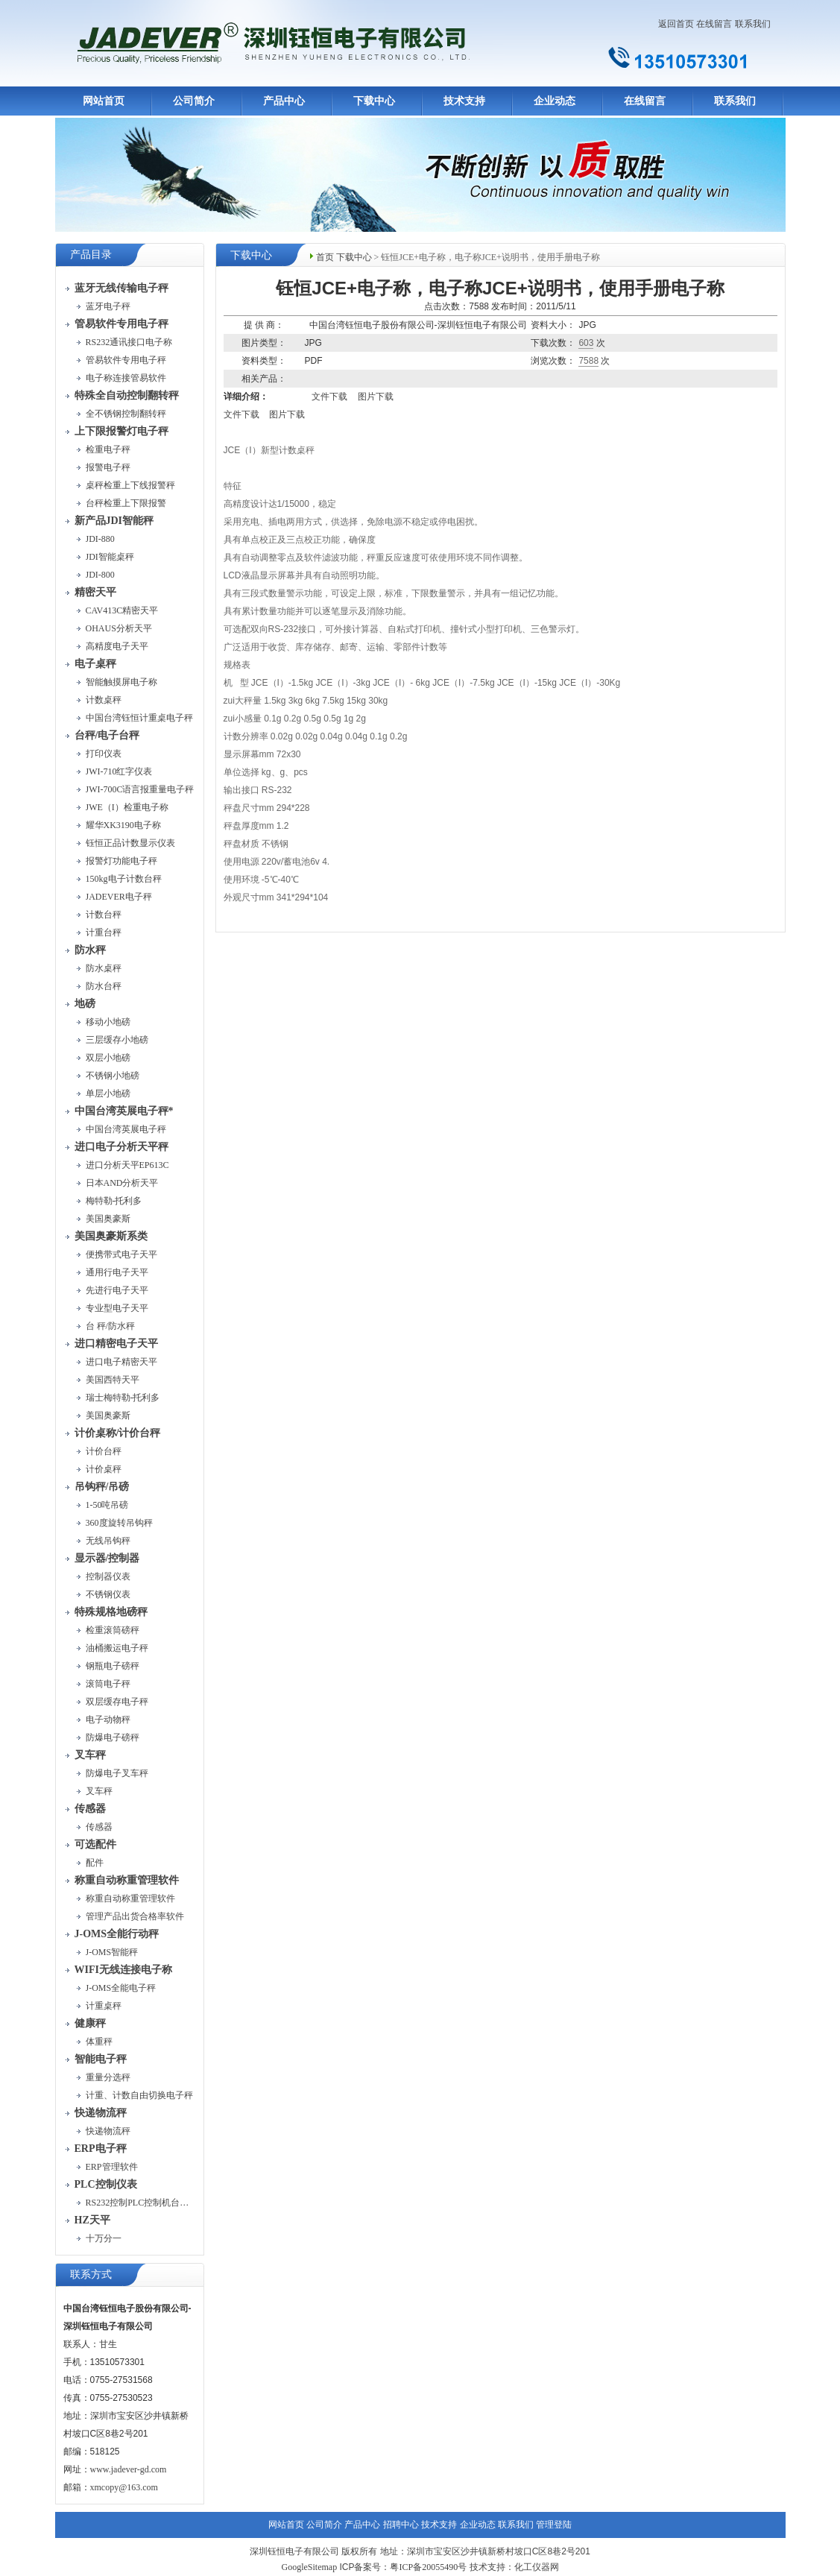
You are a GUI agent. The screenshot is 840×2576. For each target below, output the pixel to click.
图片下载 (376, 396)
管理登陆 (554, 2524)
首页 (325, 257)
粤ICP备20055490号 (428, 2567)
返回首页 (676, 24)
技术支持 (464, 101)
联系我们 (753, 24)
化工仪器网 (536, 2567)
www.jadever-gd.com (128, 2469)
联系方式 (91, 2274)
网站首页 (103, 101)
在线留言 (714, 24)
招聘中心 (401, 2524)
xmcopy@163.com (124, 2487)
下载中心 (374, 101)
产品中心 (284, 101)
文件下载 (329, 396)
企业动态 (554, 101)
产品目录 (91, 254)
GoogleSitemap (309, 2567)
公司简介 (194, 101)
